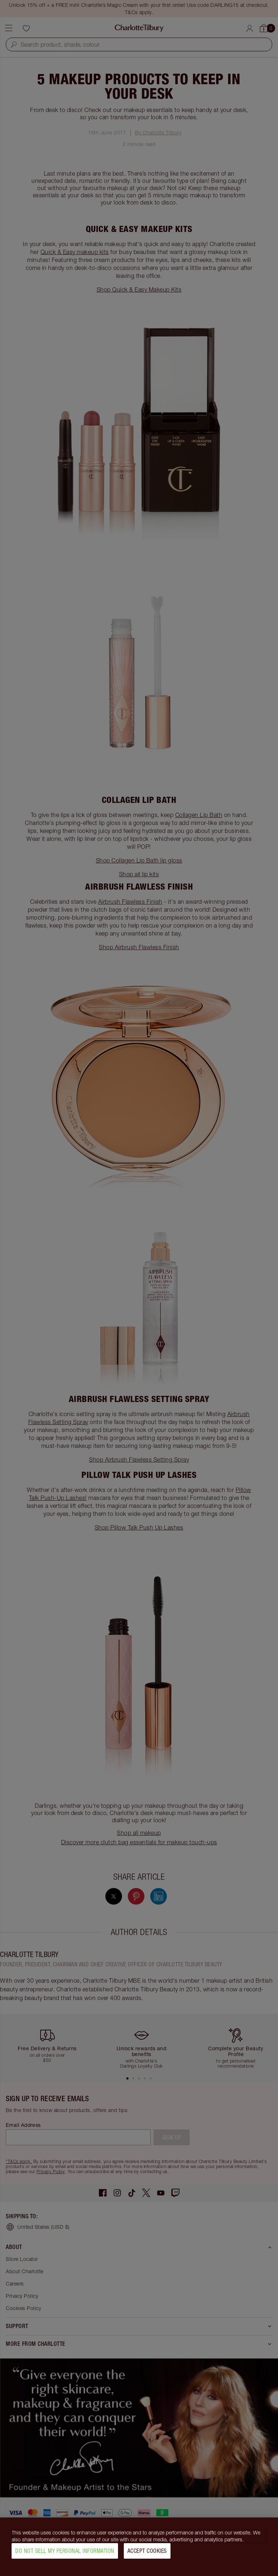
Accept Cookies (147, 2553)
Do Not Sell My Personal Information (64, 2553)
